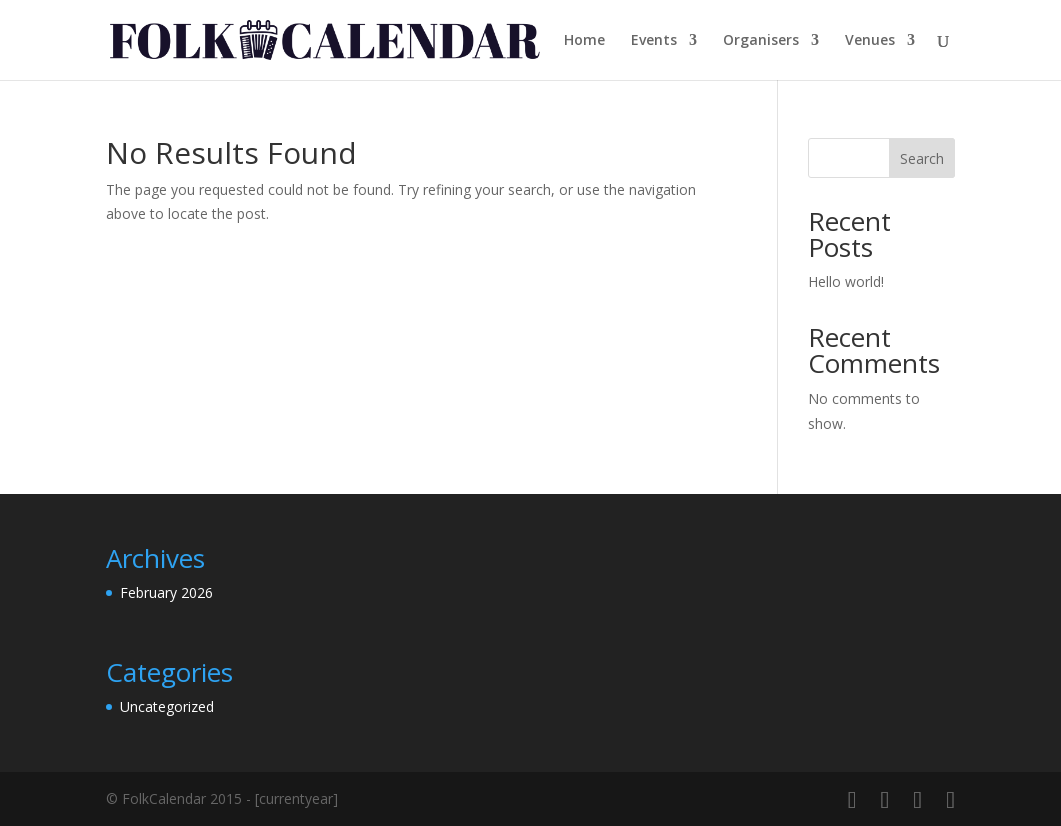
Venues (870, 41)
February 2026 (166, 592)
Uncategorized (167, 706)
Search (922, 158)
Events (654, 41)
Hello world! (846, 281)
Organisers (761, 41)
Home (584, 41)
